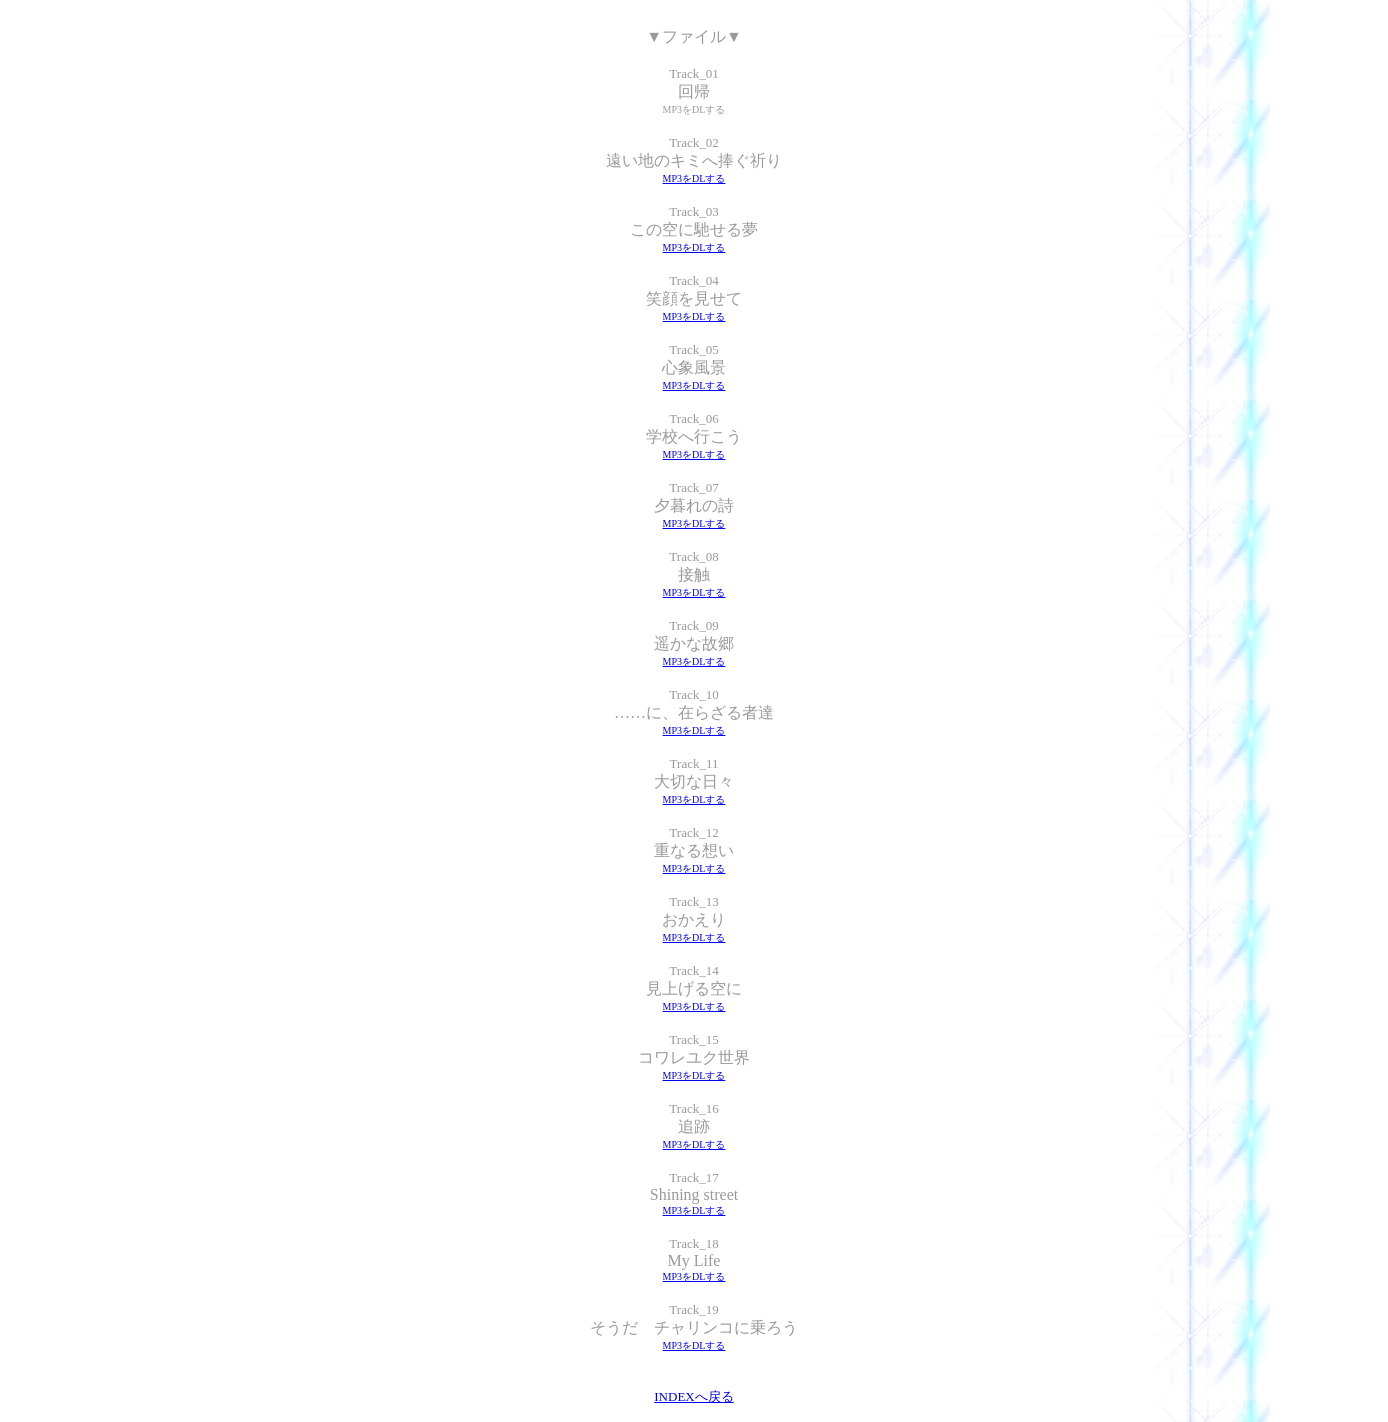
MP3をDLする (694, 178)
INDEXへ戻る (693, 1396)
